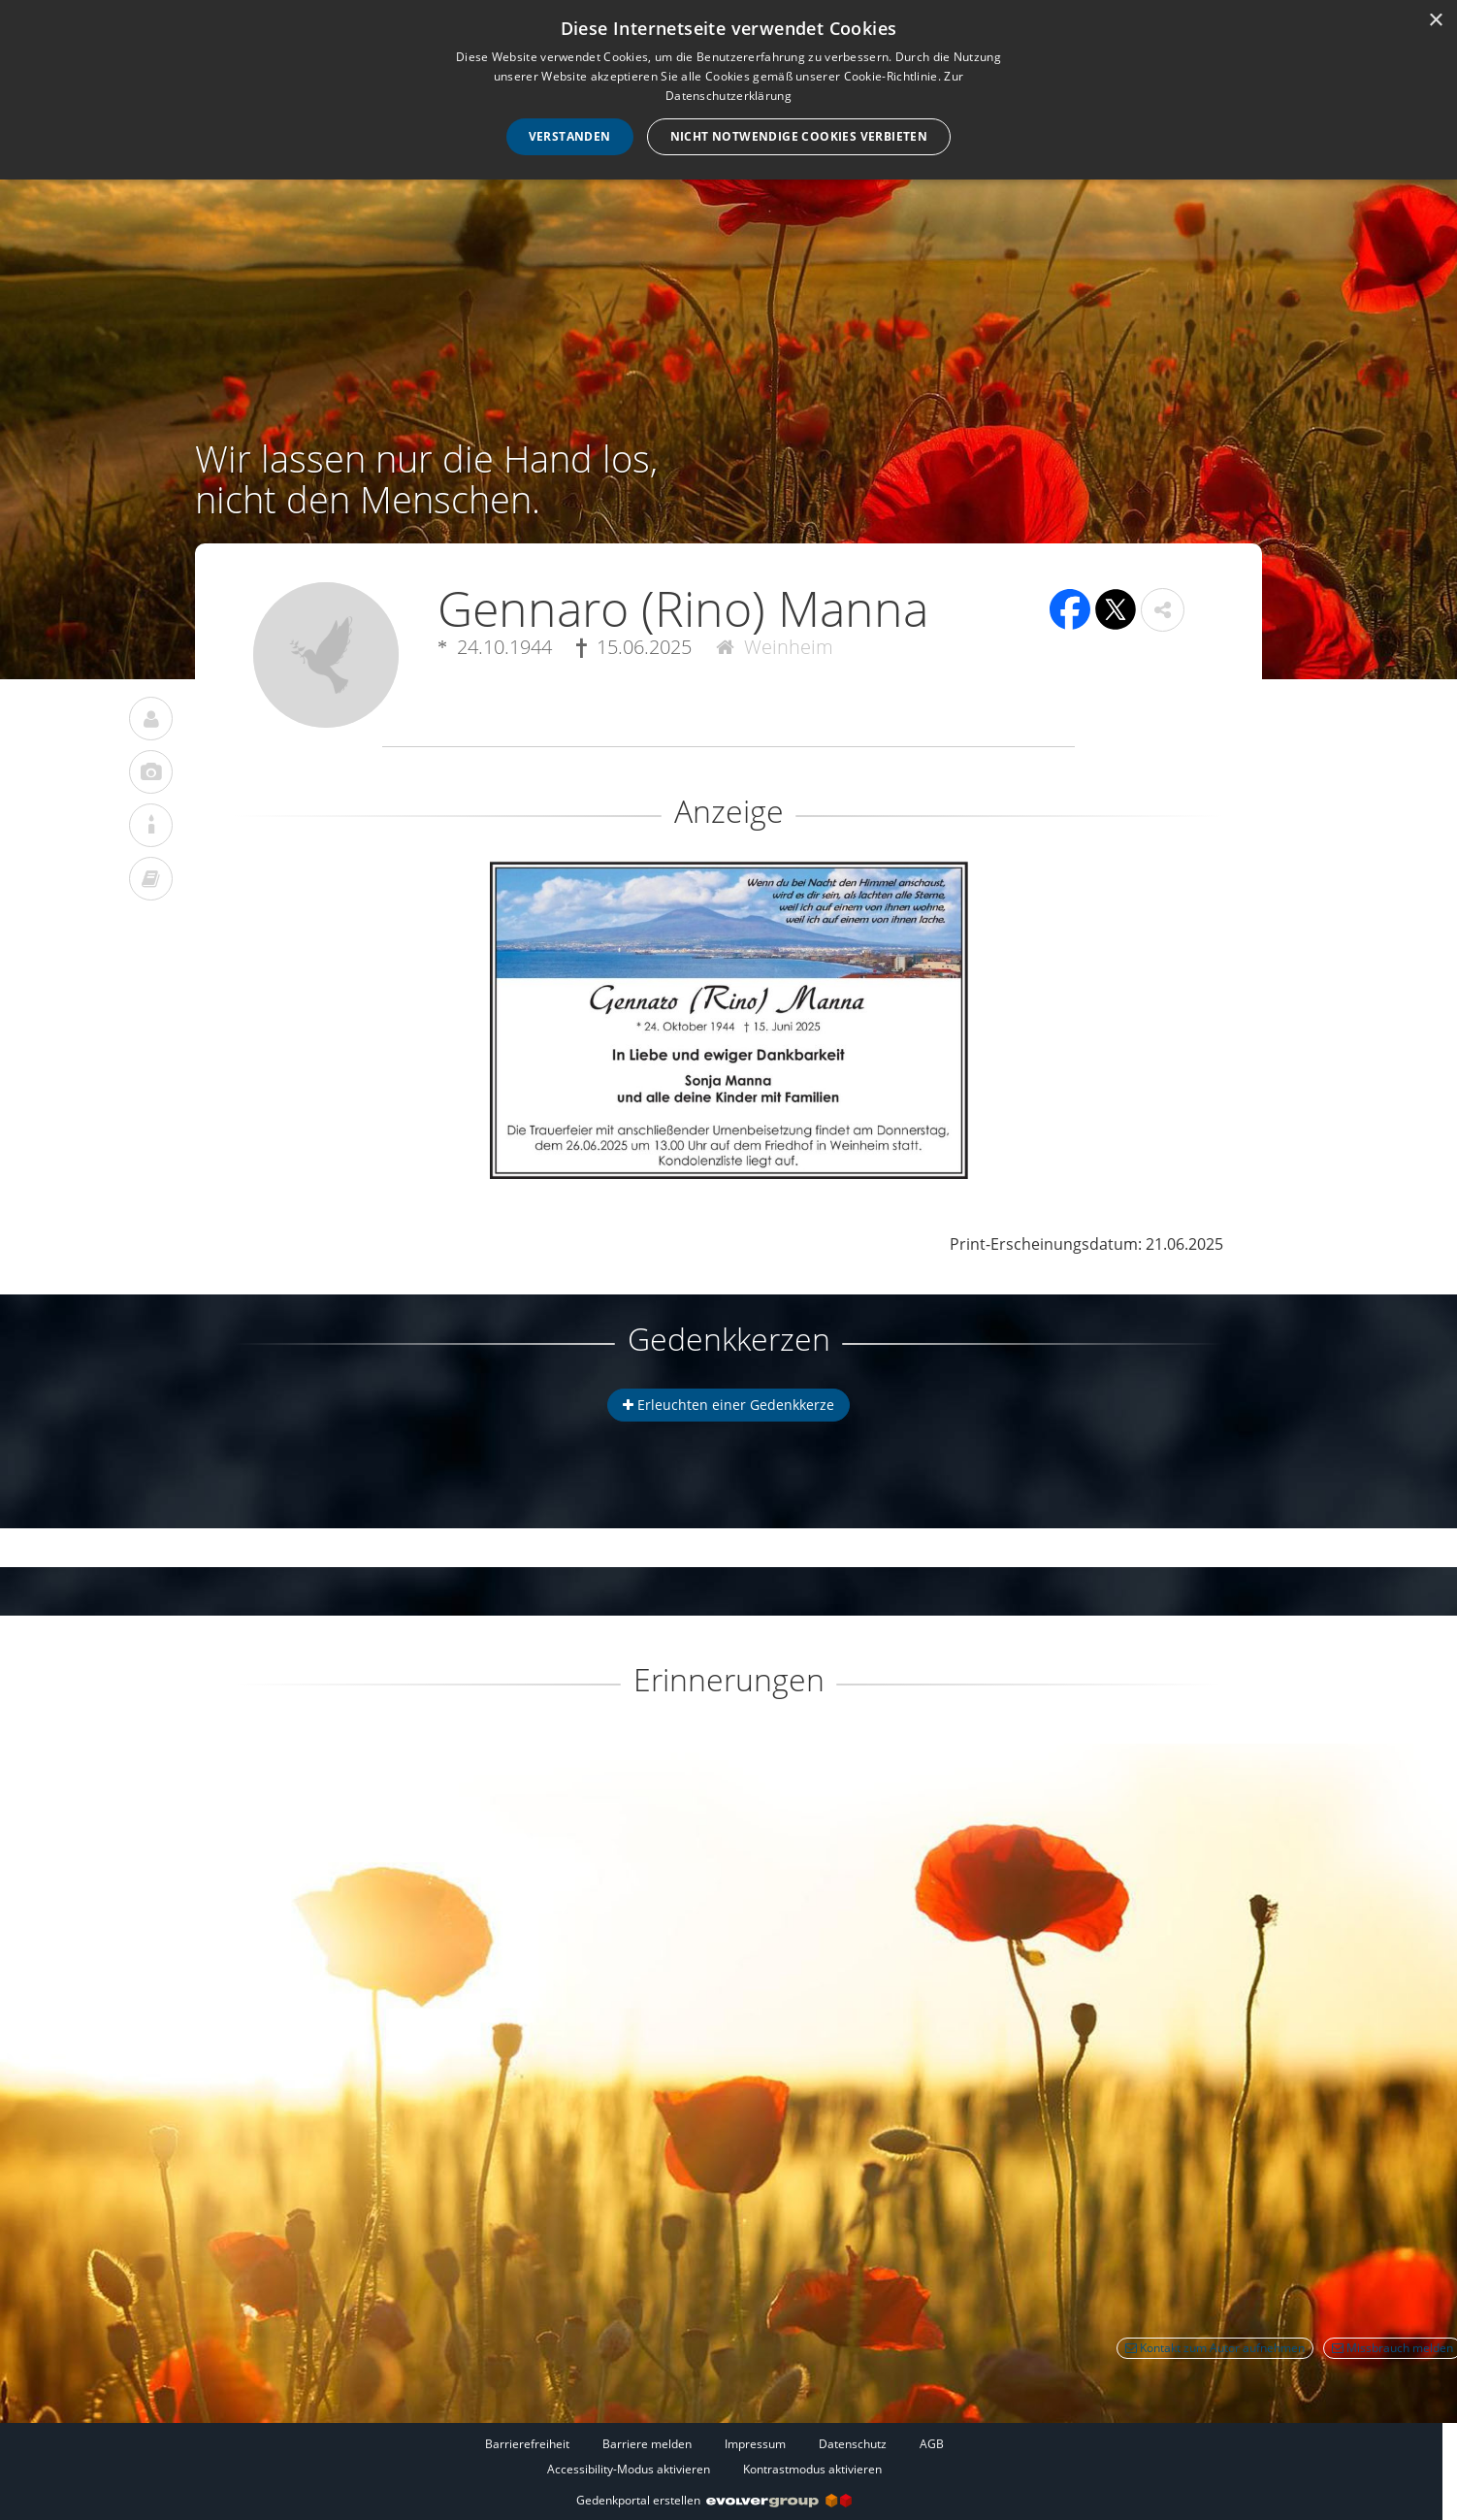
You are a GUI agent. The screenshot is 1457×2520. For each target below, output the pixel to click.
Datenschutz (853, 2444)
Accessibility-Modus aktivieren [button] (628, 2469)
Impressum (755, 2444)
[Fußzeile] (713, 2456)
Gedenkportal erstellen (714, 2500)
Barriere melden (647, 2444)
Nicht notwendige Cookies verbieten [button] (799, 136)
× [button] (1435, 21)
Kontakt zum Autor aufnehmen (1215, 2348)
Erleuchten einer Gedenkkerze (728, 1404)
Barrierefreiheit (527, 2444)
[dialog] (728, 90)
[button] (1162, 610)
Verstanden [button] (570, 136)
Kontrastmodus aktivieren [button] (812, 2469)
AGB (932, 2444)
